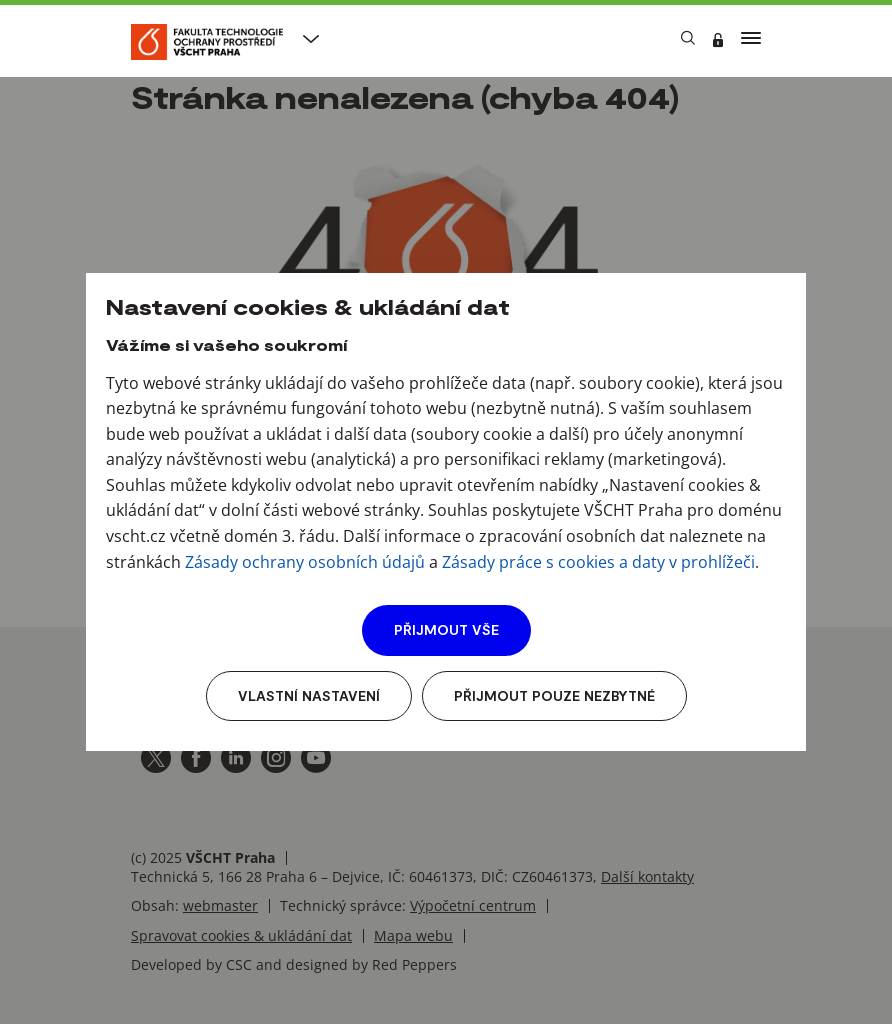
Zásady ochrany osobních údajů (305, 562)
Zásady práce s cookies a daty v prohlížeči (598, 562)
